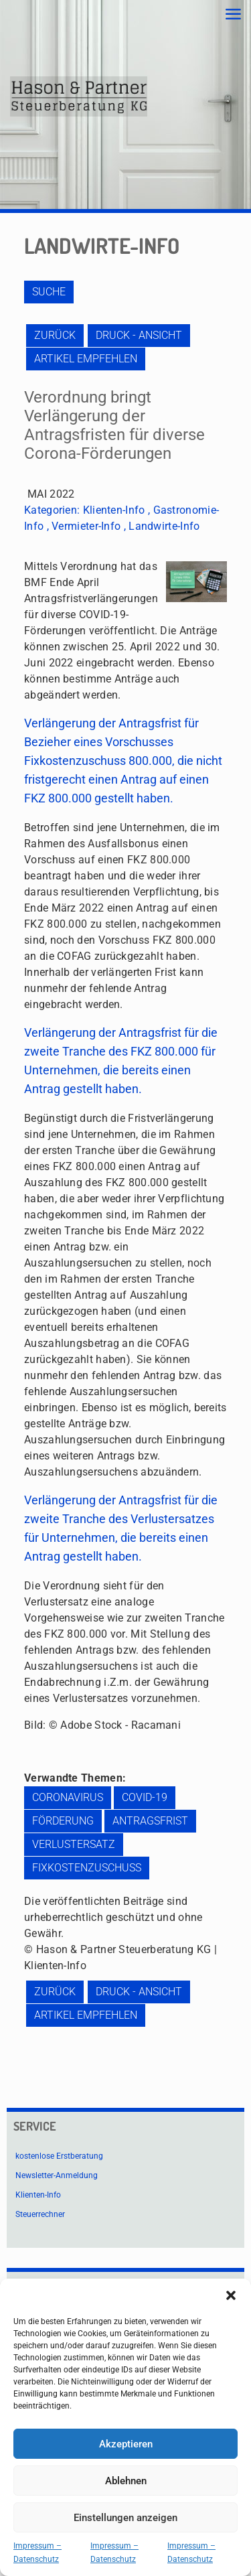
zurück (55, 335)
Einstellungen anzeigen (125, 2518)
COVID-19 (144, 1797)
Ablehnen (126, 2481)
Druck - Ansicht (139, 335)
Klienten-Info (114, 510)
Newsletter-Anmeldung (56, 2175)
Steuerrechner (40, 2214)
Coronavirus (67, 1797)
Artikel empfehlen (85, 358)
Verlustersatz (73, 1844)
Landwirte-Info (164, 526)
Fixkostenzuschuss (86, 1867)
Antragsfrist (150, 1820)
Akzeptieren (126, 2444)
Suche (49, 291)
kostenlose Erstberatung (59, 2156)
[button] (231, 2295)
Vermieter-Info (86, 526)
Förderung (63, 1820)
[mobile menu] (233, 14)
